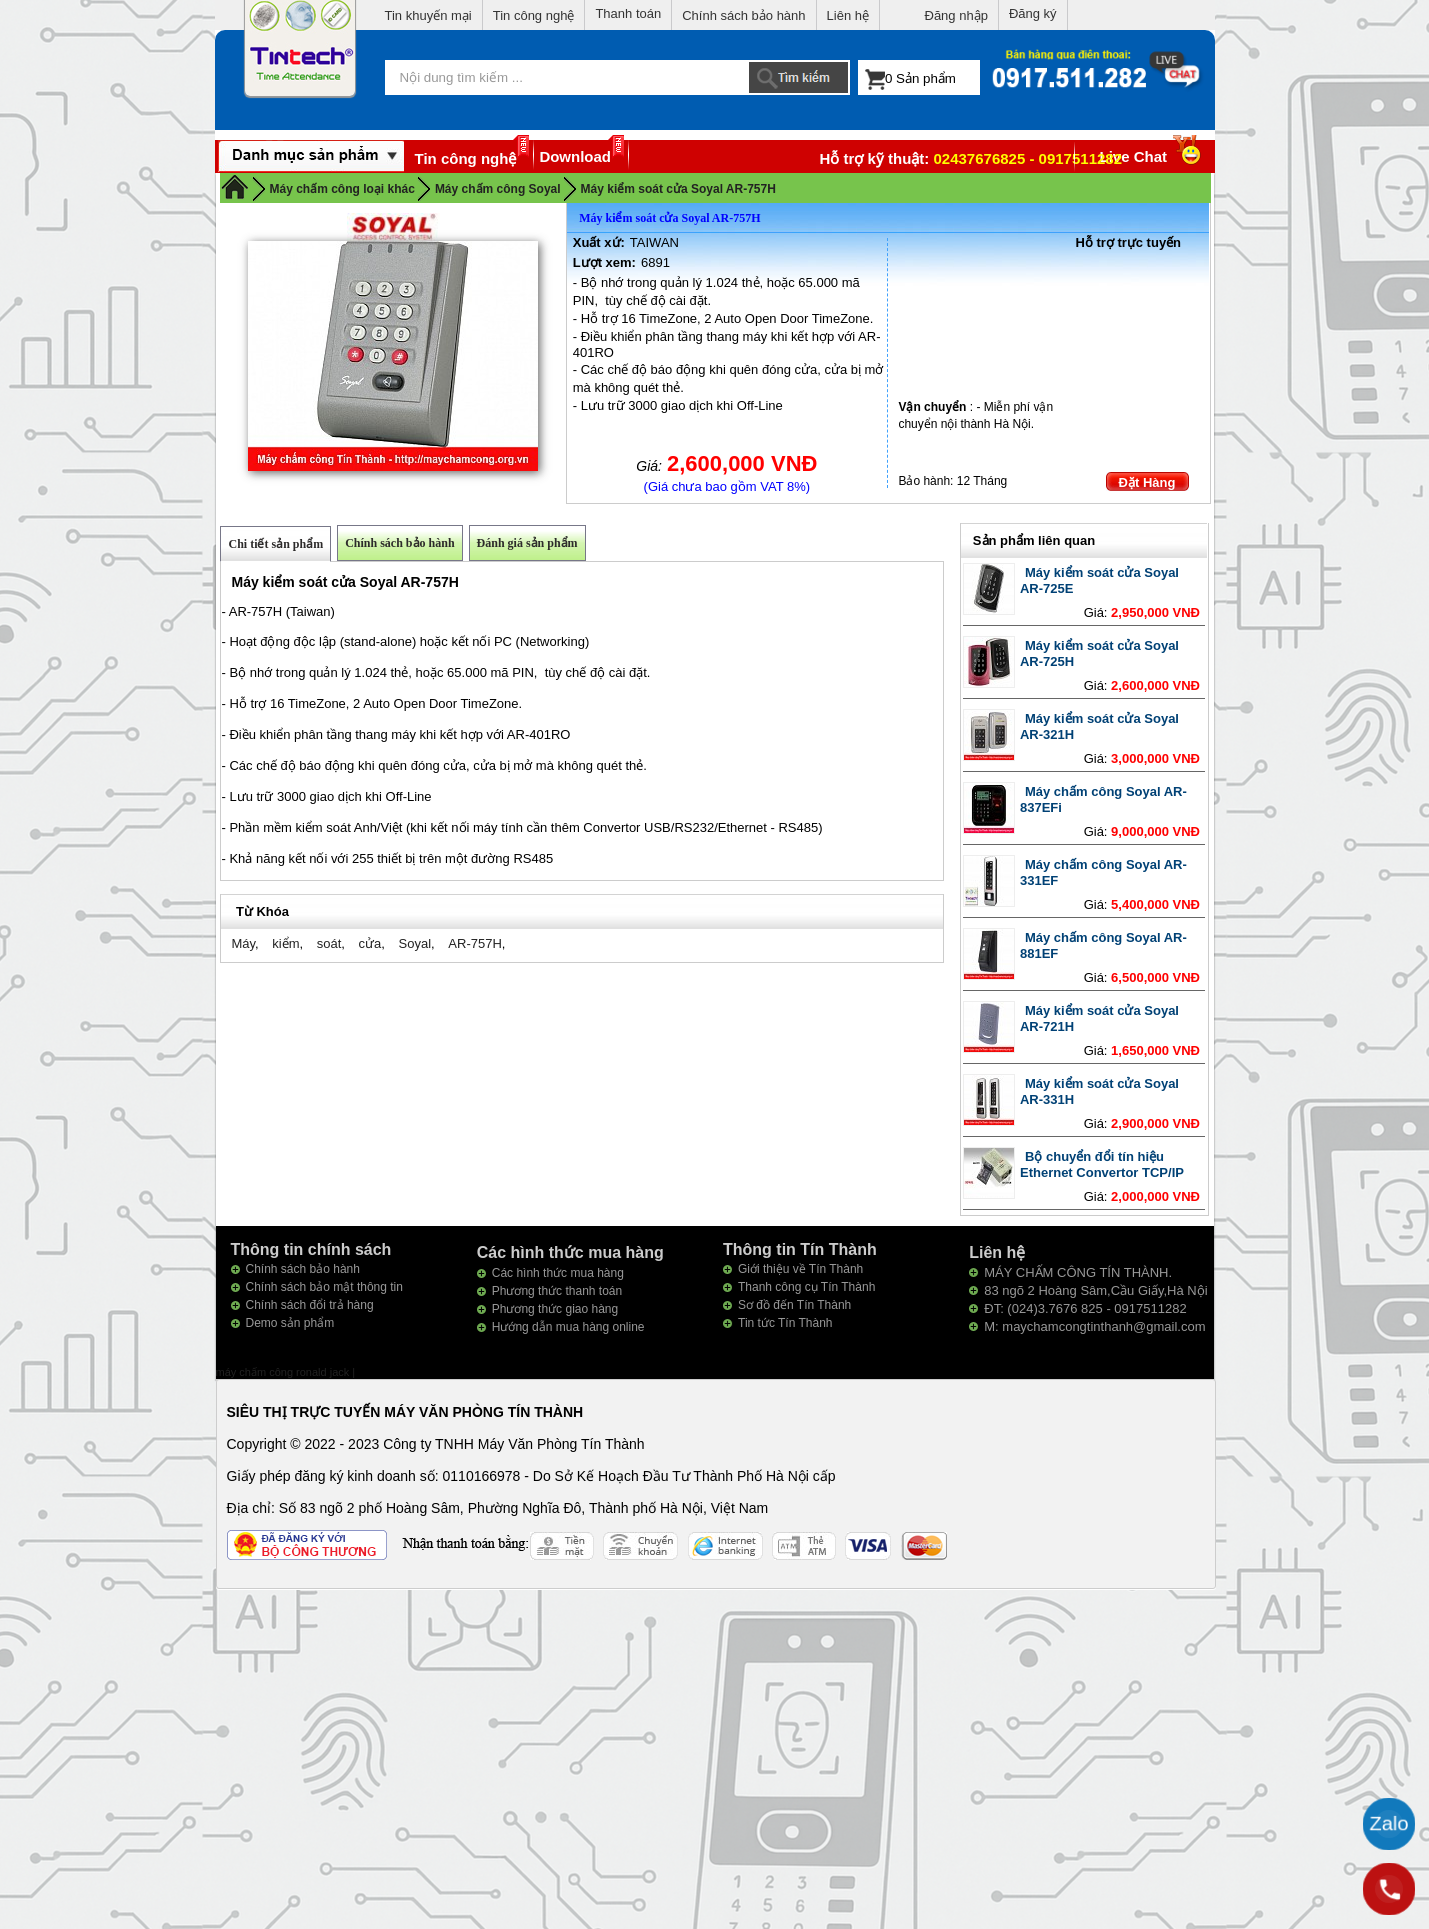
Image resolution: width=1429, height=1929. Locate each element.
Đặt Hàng (1147, 482)
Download (575, 156)
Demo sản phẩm (290, 1323)
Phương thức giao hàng (555, 1309)
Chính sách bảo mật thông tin (324, 1287)
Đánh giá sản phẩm (527, 543)
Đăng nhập (956, 15)
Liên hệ (848, 15)
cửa (370, 943)
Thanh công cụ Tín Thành (806, 1287)
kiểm (285, 943)
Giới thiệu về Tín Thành (800, 1269)
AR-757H (474, 943)
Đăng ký (1033, 13)
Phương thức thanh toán (557, 1291)
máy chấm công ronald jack (284, 1372)
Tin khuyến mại (428, 15)
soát (329, 943)
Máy (243, 943)
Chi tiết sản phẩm (275, 544)
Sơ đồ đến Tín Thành (794, 1305)
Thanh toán (628, 13)
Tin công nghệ (534, 15)
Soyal (415, 943)
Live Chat (1152, 156)
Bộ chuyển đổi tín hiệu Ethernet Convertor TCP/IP (1102, 1164)
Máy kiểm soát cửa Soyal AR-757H (678, 189)
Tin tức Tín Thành (785, 1323)
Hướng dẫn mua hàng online (568, 1327)
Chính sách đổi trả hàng (310, 1305)
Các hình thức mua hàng (558, 1273)
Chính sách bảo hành (743, 15)
